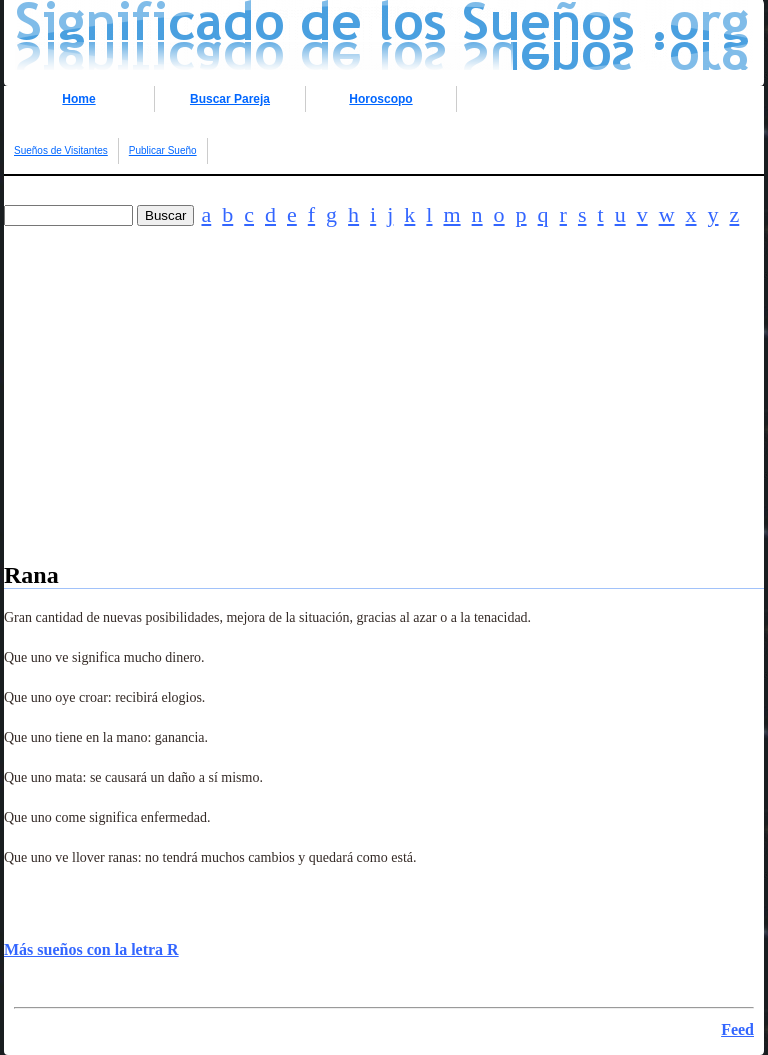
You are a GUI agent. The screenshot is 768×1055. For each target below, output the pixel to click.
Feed (737, 1029)
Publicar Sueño (163, 150)
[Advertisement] (384, 422)
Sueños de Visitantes (61, 150)
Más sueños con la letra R (91, 949)
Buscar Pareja (230, 99)
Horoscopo (380, 99)
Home (78, 99)
